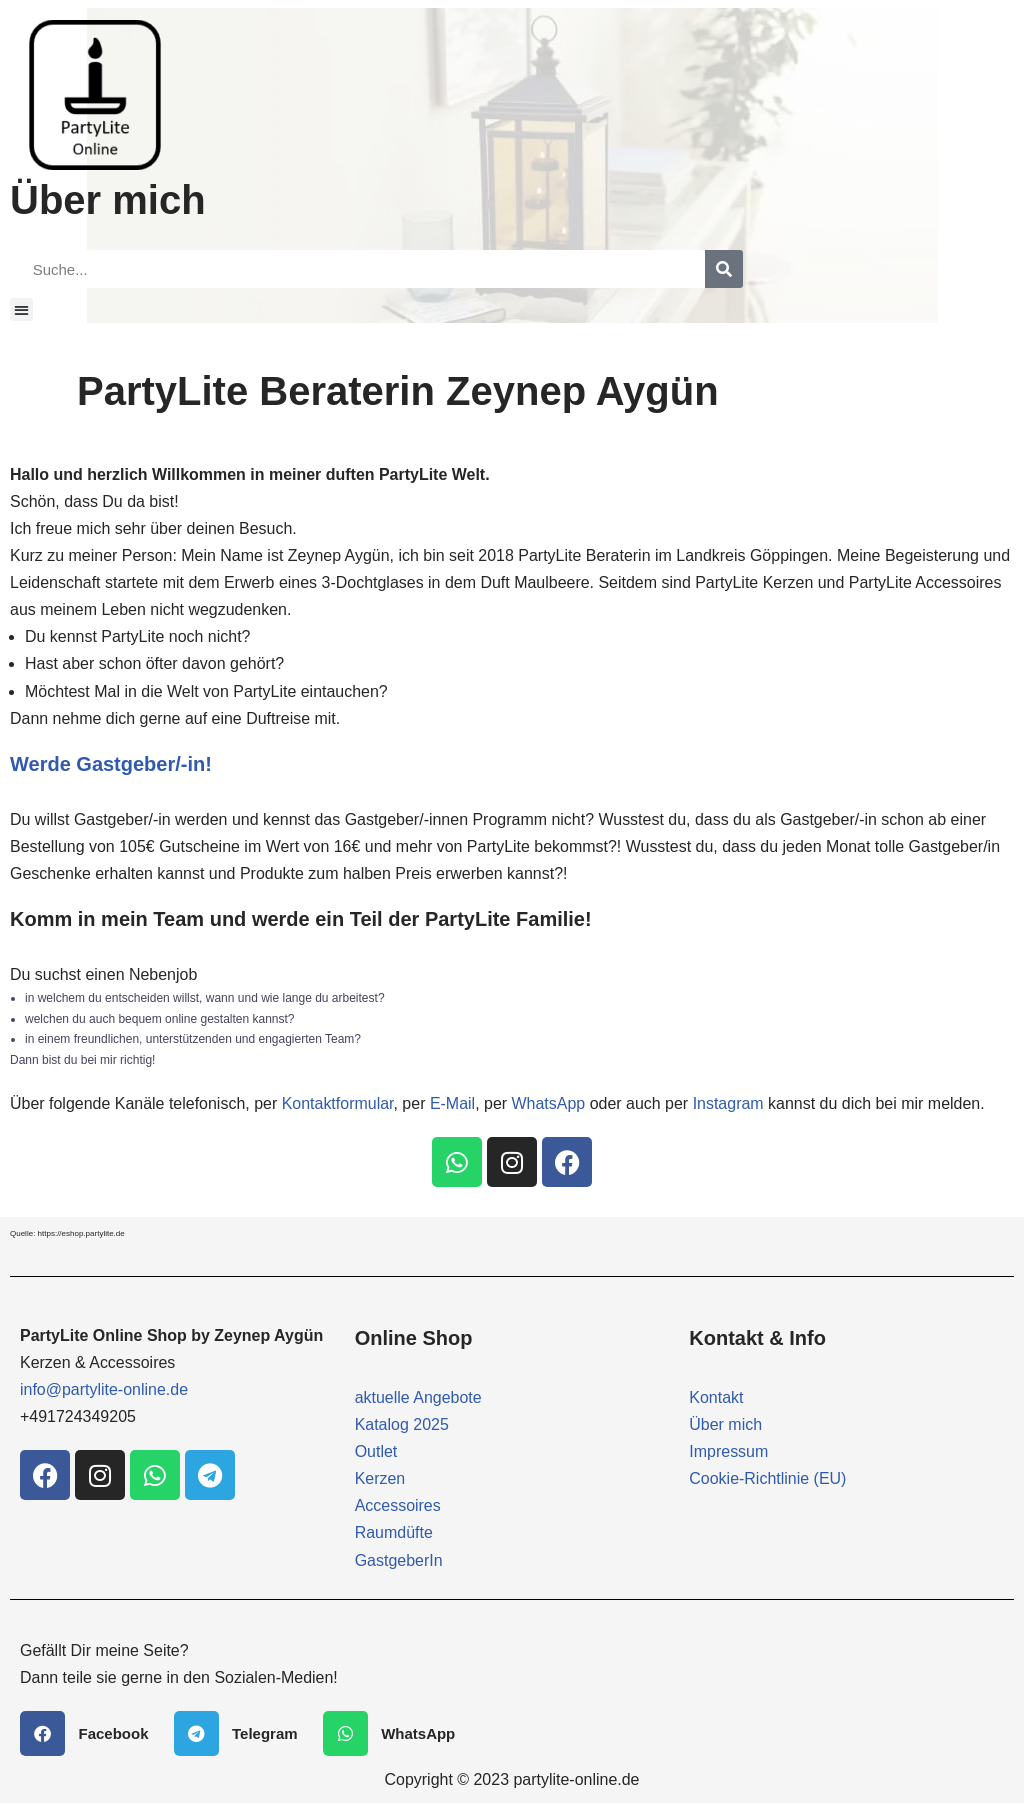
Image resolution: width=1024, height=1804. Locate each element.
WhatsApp (550, 1104)
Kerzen (380, 1479)
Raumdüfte (394, 1533)
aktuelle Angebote (418, 1397)
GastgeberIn (399, 1561)
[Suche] (724, 269)
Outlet (376, 1452)
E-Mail (453, 1104)
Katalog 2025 (402, 1425)
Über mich (725, 1425)
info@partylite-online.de (104, 1390)
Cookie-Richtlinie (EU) (767, 1479)
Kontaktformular (338, 1104)
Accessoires (398, 1506)
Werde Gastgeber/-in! (111, 764)
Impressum (728, 1452)
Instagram (729, 1104)
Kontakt (716, 1397)
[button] (21, 309)
